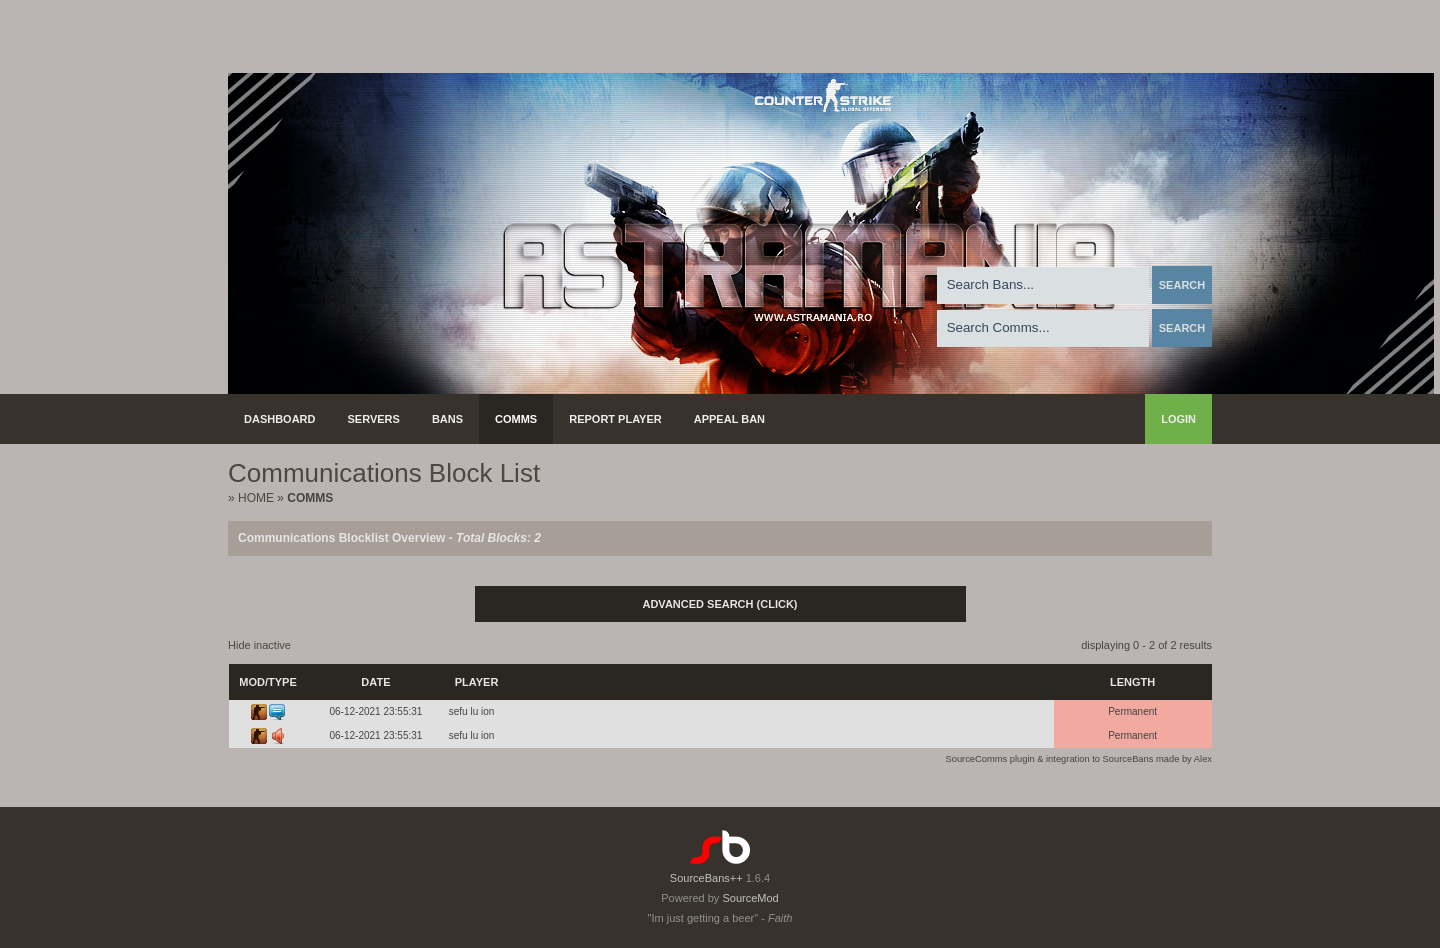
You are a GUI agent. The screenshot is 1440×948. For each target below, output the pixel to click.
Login (1178, 419)
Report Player (615, 419)
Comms (516, 419)
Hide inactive (259, 645)
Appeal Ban (729, 419)
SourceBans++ (706, 878)
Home (256, 498)
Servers (374, 419)
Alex (1203, 759)
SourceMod (750, 898)
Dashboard (280, 419)
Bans (447, 419)
